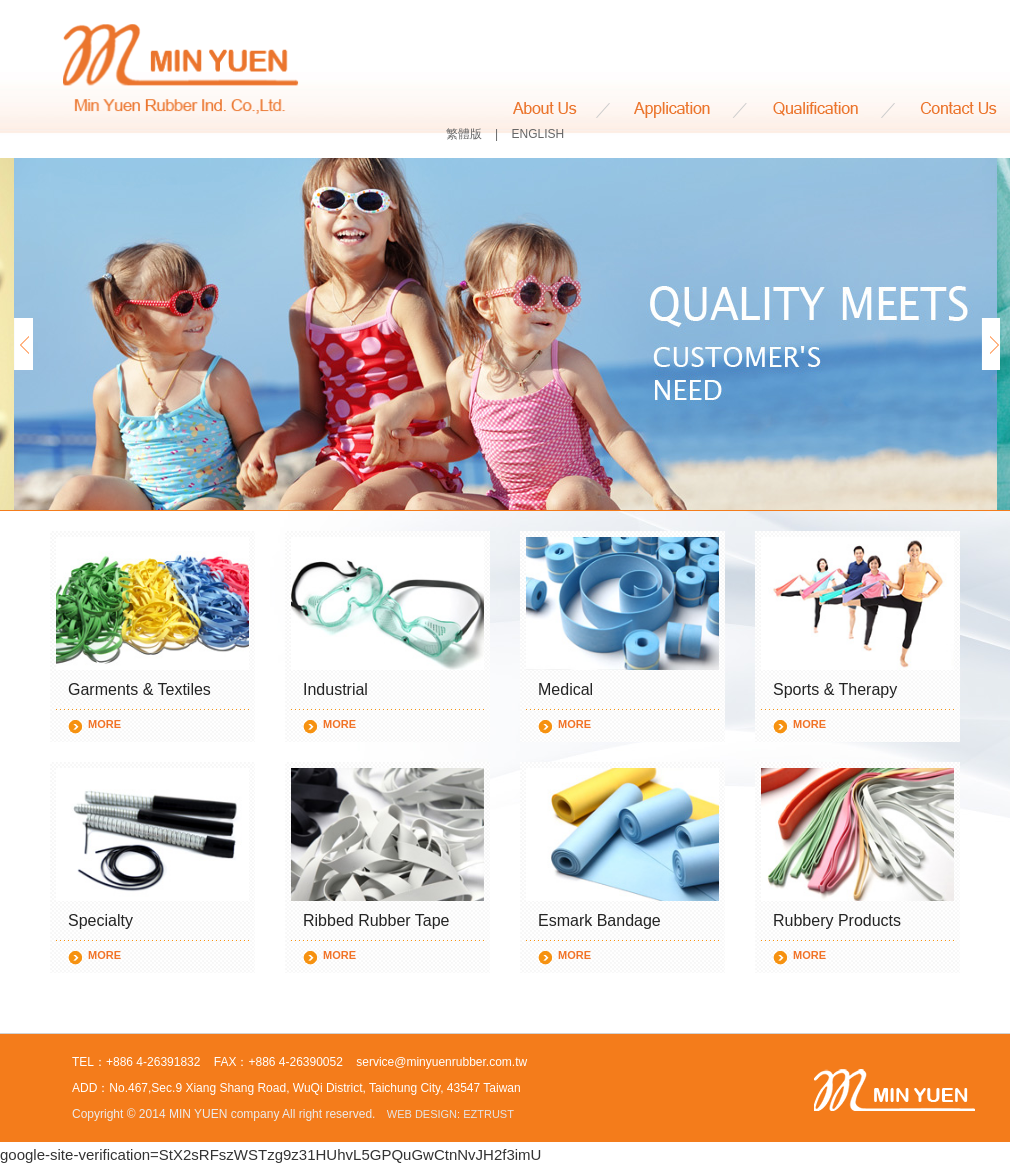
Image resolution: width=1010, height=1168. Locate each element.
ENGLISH (538, 134)
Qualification (823, 110)
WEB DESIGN (422, 1114)
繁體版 (464, 134)
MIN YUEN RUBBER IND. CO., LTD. (180, 71)
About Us (561, 110)
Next (988, 344)
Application (680, 110)
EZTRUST (488, 1114)
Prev (21, 344)
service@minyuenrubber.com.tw (441, 1062)
